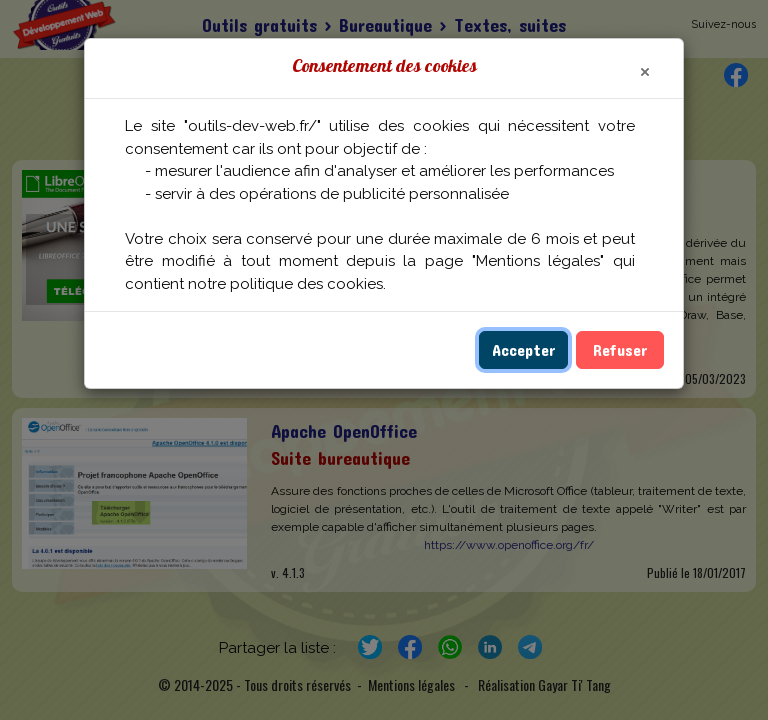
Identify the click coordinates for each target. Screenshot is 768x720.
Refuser (620, 349)
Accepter (523, 349)
